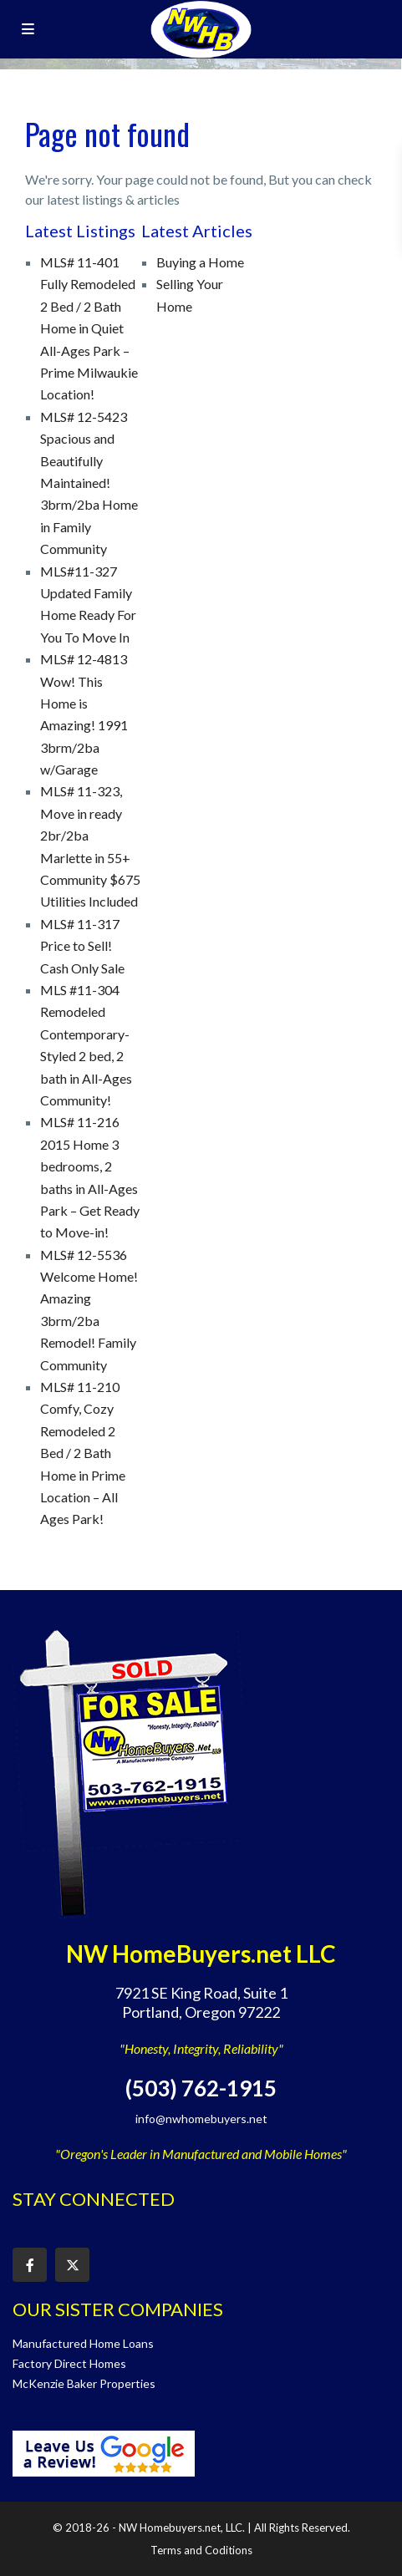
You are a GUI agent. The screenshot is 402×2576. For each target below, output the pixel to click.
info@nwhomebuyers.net (201, 2118)
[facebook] (30, 2265)
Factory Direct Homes (69, 2363)
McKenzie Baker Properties (84, 2383)
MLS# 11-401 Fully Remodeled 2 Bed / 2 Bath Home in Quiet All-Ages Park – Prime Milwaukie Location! (89, 328)
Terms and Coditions (201, 2550)
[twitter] (72, 2265)
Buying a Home (200, 262)
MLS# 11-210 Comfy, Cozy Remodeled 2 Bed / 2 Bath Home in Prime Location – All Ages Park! (82, 1453)
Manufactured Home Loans (83, 2343)
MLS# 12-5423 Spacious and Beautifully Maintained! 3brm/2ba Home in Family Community (89, 482)
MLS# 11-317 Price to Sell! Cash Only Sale (82, 946)
